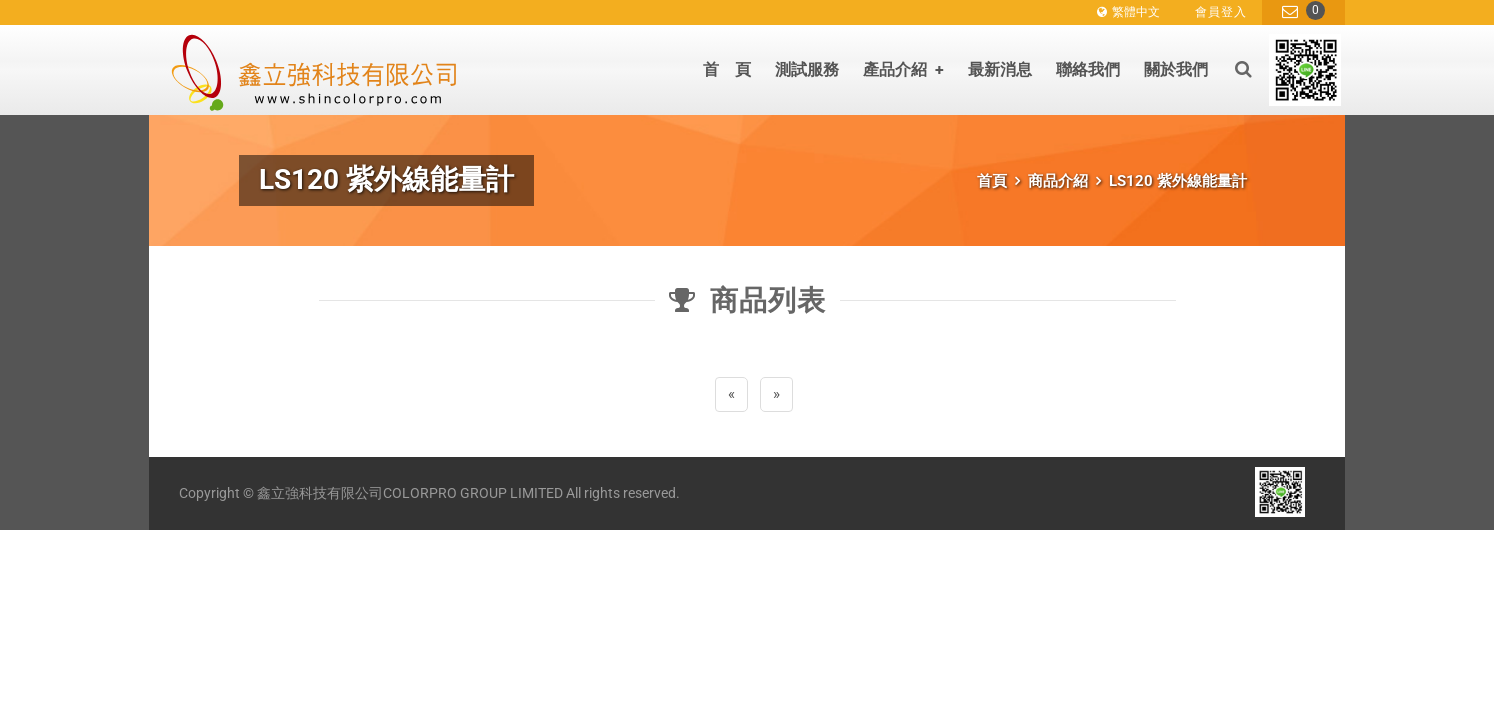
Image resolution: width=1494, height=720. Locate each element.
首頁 (992, 181)
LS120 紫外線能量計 (1178, 181)
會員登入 (1221, 12)
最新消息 (1000, 69)
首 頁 (727, 69)
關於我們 (1176, 69)
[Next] (776, 394)
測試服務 (807, 69)
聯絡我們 (1088, 69)
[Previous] (731, 394)
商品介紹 (1058, 181)
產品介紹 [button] (903, 69)
